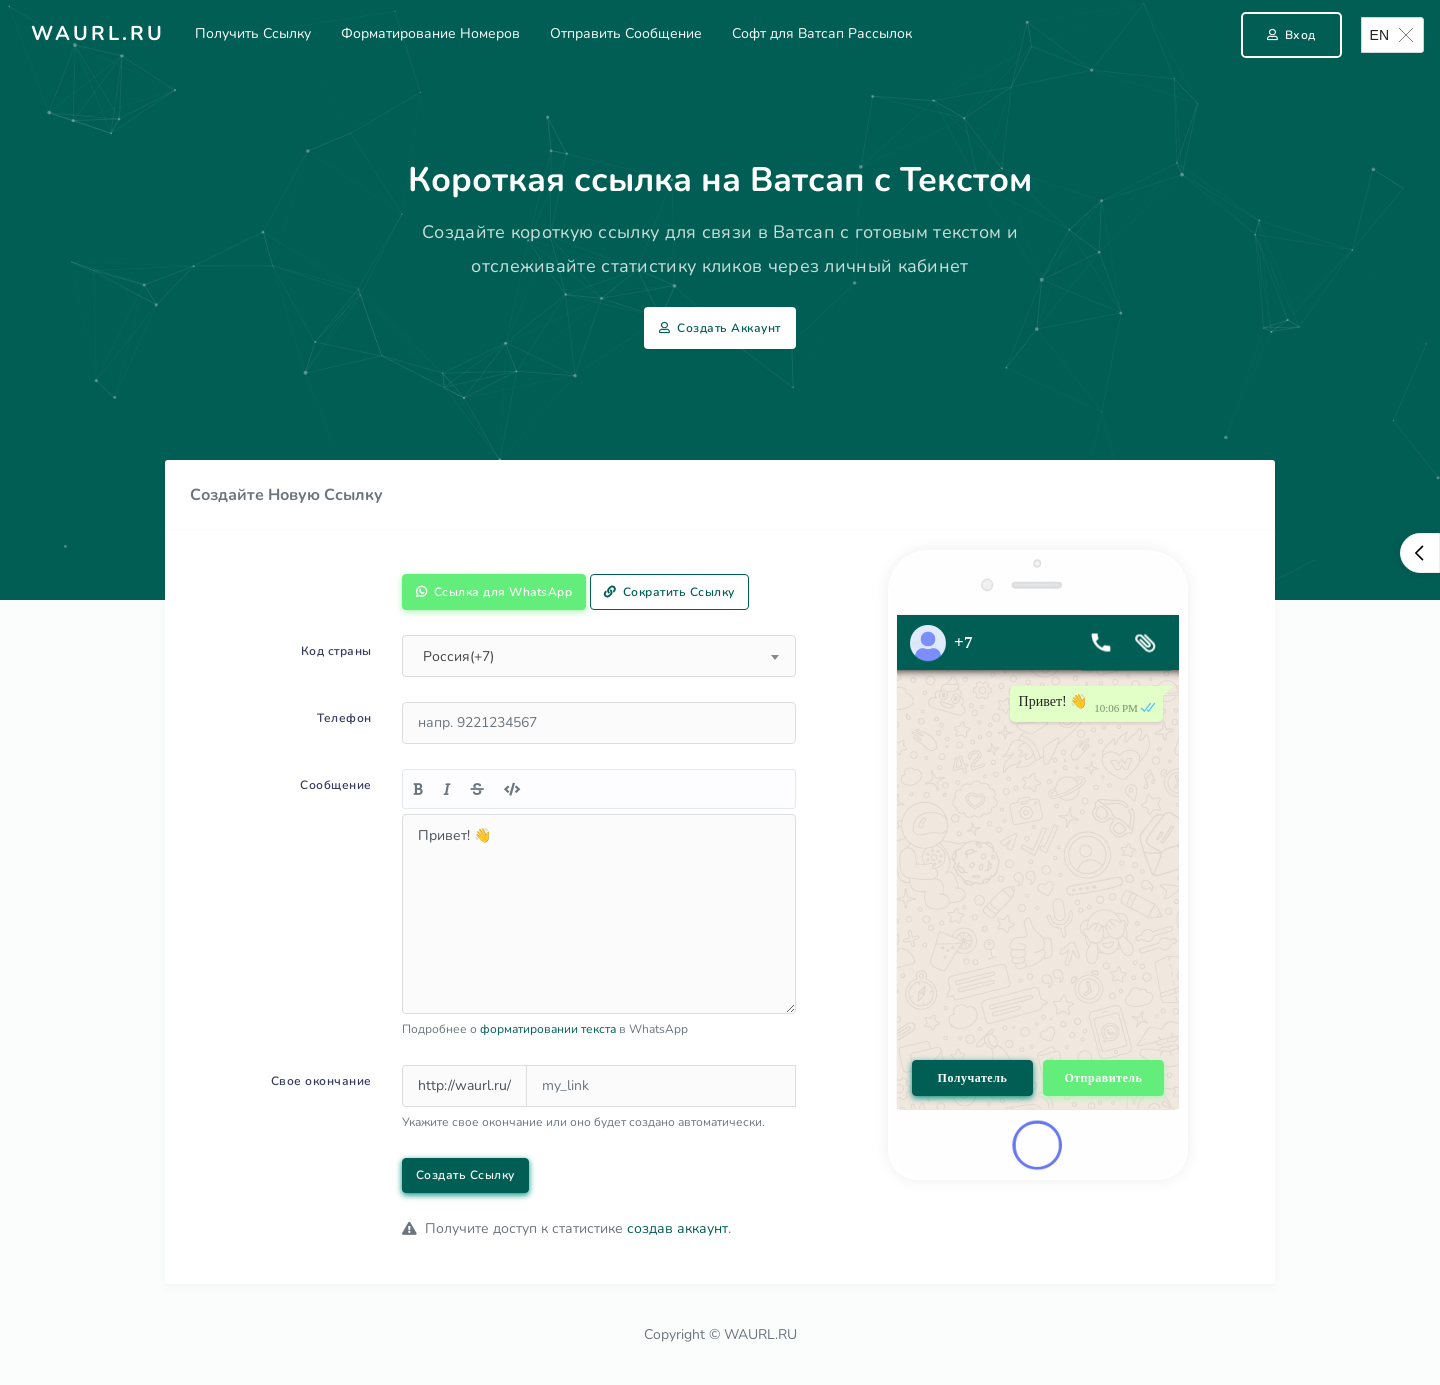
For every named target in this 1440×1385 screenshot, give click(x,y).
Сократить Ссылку (669, 592)
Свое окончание (321, 1081)
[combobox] (599, 656)
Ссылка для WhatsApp (494, 592)
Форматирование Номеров (430, 33)
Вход (1291, 35)
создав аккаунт (677, 1228)
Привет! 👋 (599, 914)
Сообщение (336, 785)
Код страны (336, 651)
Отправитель (1103, 1078)
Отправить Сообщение (626, 33)
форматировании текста (548, 1029)
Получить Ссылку (253, 33)
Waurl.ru (98, 33)
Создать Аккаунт (720, 328)
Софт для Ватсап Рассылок (822, 33)
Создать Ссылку (465, 1175)
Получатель (973, 1078)
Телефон (344, 718)
